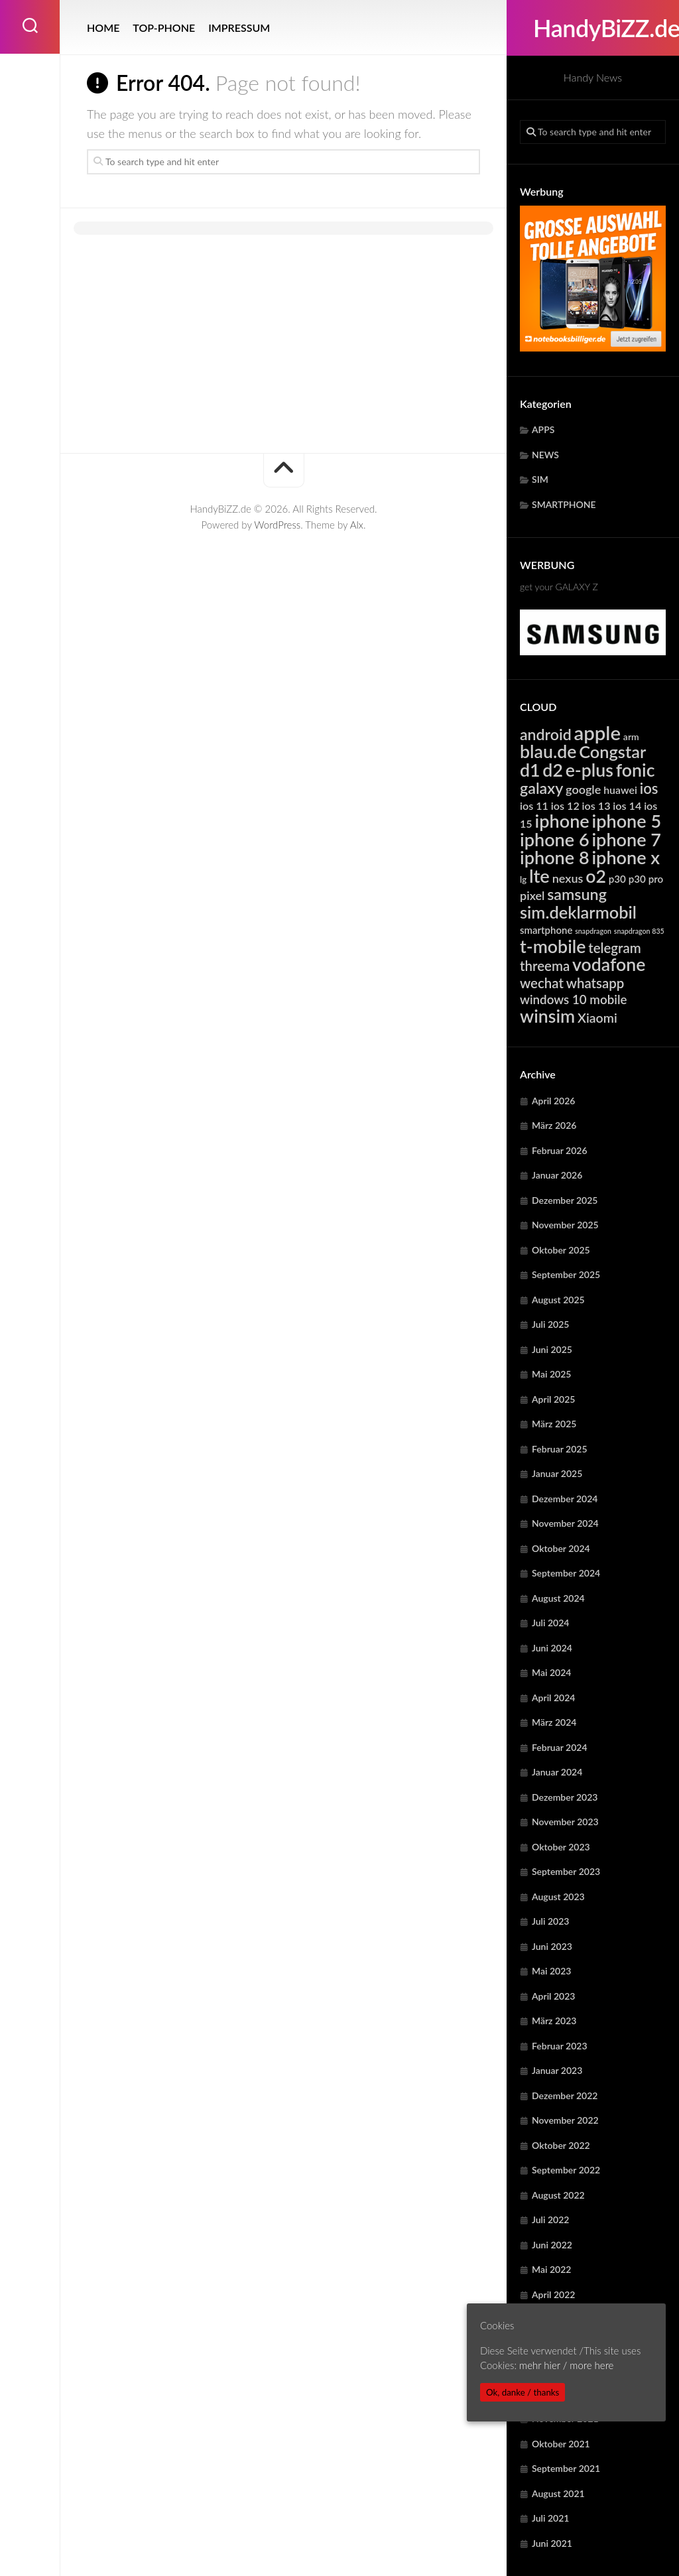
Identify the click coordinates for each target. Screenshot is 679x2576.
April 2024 (554, 1697)
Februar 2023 (559, 2045)
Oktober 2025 (561, 1250)
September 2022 (566, 2169)
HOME (103, 27)
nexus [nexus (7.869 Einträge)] (568, 878)
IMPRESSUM (239, 27)
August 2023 (558, 1896)
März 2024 (554, 1722)
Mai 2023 (551, 1970)
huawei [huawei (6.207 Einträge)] (620, 789)
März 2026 (554, 1125)
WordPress (277, 525)
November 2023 (565, 1821)
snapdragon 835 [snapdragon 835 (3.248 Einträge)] (639, 931)
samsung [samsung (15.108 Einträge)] (577, 894)
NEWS (545, 454)
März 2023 (554, 2020)
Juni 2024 (552, 1647)
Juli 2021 (550, 2518)
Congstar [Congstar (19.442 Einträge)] (612, 751)
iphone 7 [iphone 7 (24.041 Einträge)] (626, 839)
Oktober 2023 (561, 1846)
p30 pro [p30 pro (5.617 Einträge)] (646, 879)
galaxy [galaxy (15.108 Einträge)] (541, 788)
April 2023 (554, 1996)
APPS (543, 429)
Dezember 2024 (564, 1498)
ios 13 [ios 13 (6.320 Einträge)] (596, 805)
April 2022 (554, 2294)
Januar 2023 (557, 2070)
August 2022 (558, 2195)
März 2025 (554, 1423)
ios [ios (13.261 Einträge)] (649, 788)
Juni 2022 (552, 2244)
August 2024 (558, 1598)
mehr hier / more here (566, 2365)
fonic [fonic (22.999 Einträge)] (635, 770)
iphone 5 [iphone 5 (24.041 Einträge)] (627, 821)
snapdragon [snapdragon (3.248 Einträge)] (593, 931)
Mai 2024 (551, 1672)
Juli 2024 (550, 1622)
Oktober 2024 (561, 1548)
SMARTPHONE (564, 504)
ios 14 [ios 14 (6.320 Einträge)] (627, 805)
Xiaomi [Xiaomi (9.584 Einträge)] (597, 1017)
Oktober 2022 (561, 2145)
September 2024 (566, 1572)
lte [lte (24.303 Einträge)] (539, 876)
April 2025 (554, 1399)
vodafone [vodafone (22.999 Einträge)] (608, 964)
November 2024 (565, 1523)
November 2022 (565, 2120)
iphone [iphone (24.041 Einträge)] (562, 821)
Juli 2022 (550, 2219)
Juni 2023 (552, 1946)
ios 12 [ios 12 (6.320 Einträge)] (565, 805)
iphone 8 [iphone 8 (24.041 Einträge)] (554, 857)
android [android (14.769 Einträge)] (546, 734)
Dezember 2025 (564, 1200)
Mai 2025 (551, 1374)
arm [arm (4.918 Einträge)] (631, 736)
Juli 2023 (550, 1921)
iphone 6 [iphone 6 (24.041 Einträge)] (554, 839)
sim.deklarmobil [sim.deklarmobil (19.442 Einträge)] (578, 912)
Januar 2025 (557, 1473)
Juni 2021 (552, 2543)
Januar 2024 (557, 1771)
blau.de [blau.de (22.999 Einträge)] (548, 751)
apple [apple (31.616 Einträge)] (597, 732)
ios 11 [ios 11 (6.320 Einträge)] (534, 805)
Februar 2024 (559, 1747)
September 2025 (566, 1274)
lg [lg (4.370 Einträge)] (523, 879)
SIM (540, 479)
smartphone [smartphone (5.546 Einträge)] (546, 930)
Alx (356, 525)
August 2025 (558, 1299)
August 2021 (558, 2493)
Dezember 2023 (564, 1797)
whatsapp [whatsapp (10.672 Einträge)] (595, 983)
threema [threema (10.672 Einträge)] (545, 966)
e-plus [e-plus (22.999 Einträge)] (589, 770)
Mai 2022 (551, 2269)
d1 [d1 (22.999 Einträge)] (530, 770)
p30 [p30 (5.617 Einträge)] (617, 879)
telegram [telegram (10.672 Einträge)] (614, 948)
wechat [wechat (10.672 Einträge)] (542, 983)
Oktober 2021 (561, 2443)
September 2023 (566, 1871)
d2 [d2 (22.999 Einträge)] (552, 770)
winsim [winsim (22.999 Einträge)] (547, 1016)
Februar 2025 (559, 1448)
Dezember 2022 (564, 2095)
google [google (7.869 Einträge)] (583, 789)
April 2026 (554, 1100)
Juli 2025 (550, 1324)
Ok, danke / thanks (522, 2392)
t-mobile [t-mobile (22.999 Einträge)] (553, 946)
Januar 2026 (557, 1175)
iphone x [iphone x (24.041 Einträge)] (625, 857)
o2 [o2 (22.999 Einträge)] (596, 876)
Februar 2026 (559, 1150)
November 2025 (565, 1224)
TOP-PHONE (164, 27)
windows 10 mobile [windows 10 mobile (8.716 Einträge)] (573, 999)
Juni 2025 (552, 1349)
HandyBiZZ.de (592, 27)
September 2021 (566, 2468)
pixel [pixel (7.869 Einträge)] (532, 895)
